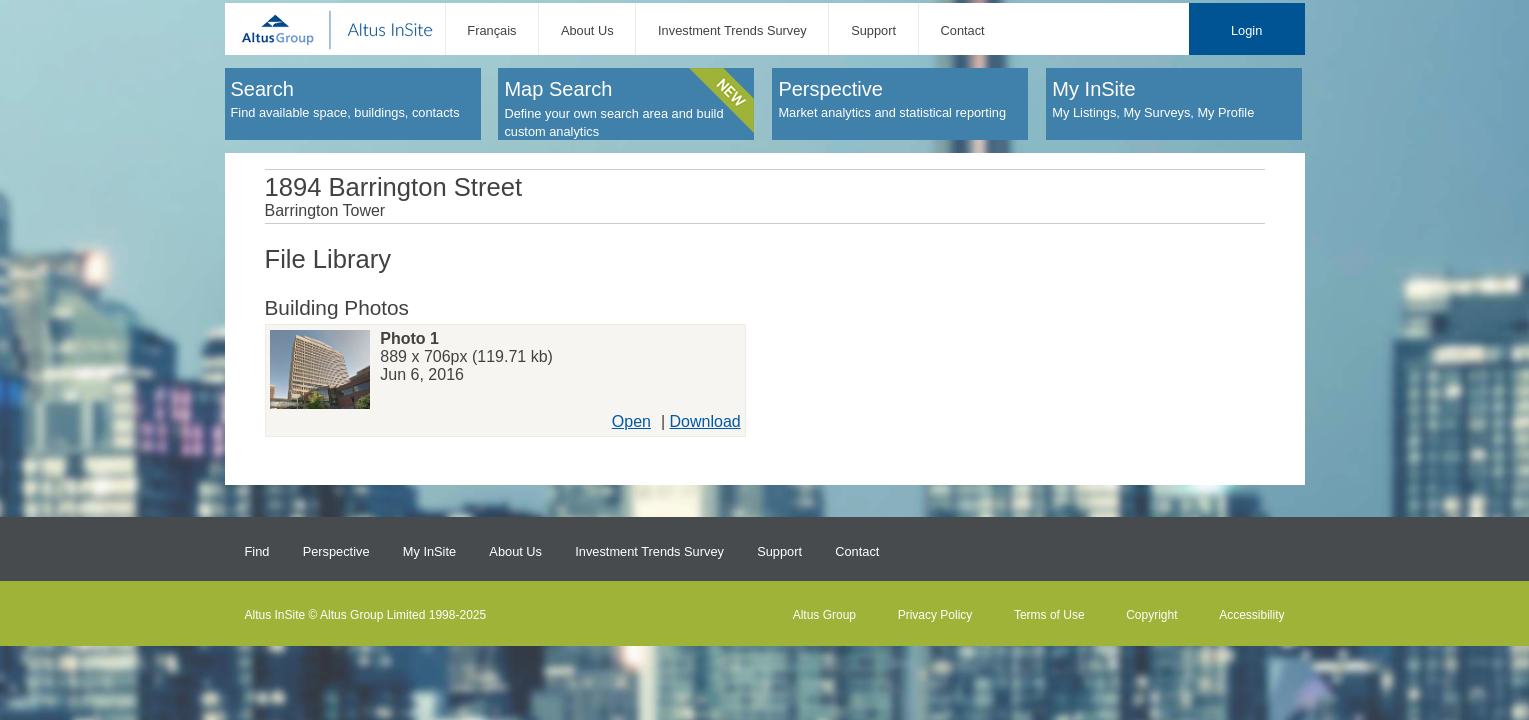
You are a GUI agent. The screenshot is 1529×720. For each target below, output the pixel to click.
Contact (963, 30)
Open (631, 421)
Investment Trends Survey (732, 30)
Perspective (336, 551)
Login (1246, 30)
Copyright (1151, 615)
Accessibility (1251, 615)
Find (257, 551)
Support (873, 30)
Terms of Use (1049, 615)
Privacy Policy (935, 615)
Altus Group (824, 615)
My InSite (429, 551)
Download (705, 421)
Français (491, 30)
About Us (587, 30)
